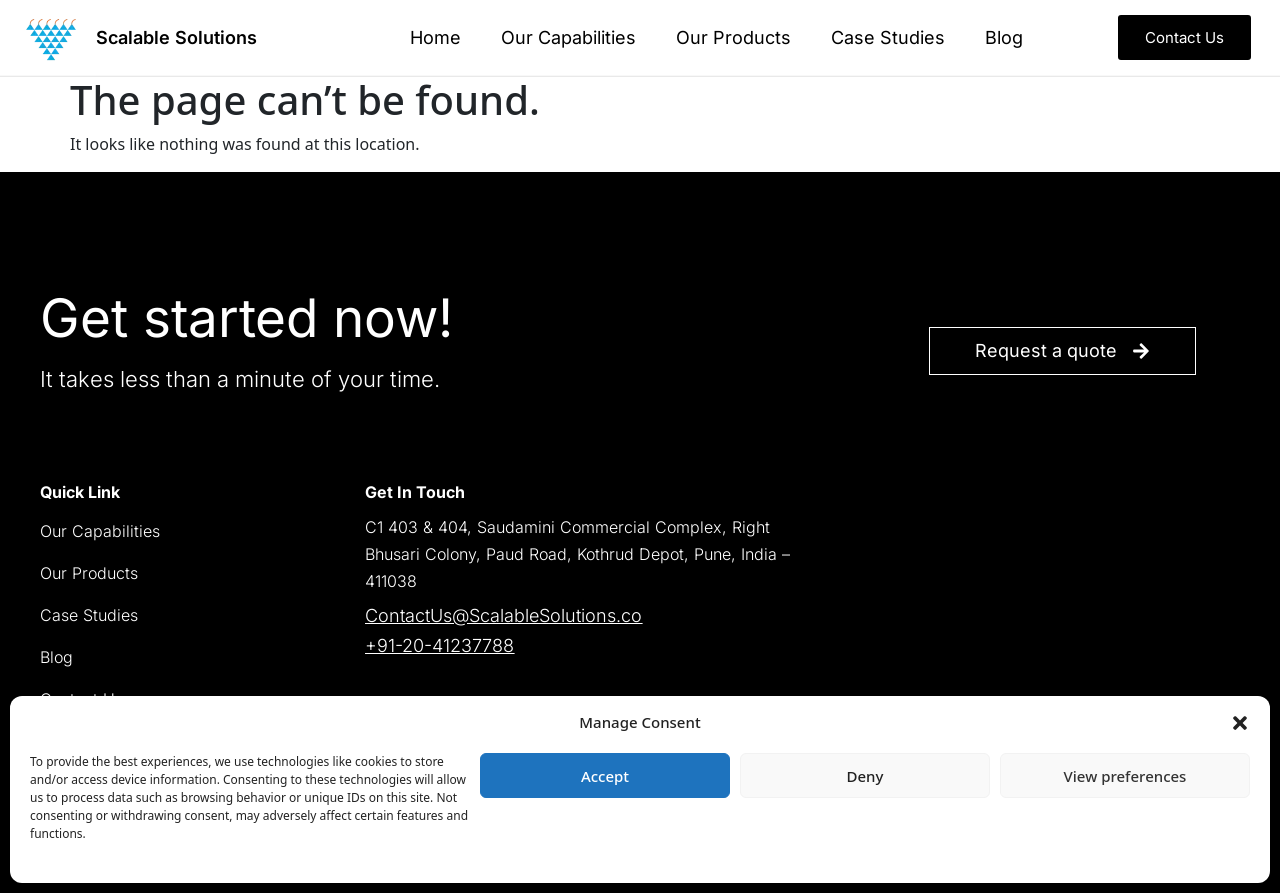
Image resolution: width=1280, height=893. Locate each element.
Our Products (733, 37)
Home (435, 37)
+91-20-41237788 (439, 645)
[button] (1240, 722)
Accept (605, 776)
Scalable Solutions (176, 37)
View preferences (1125, 776)
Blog (1004, 37)
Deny (865, 776)
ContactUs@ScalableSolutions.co (503, 615)
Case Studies (888, 37)
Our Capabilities (568, 37)
